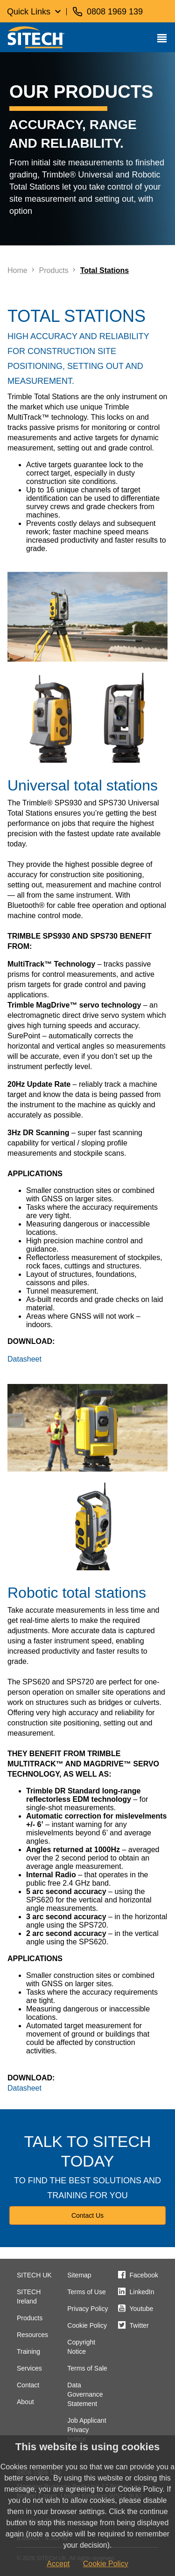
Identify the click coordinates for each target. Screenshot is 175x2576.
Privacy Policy (87, 2308)
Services (29, 2368)
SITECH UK (34, 2275)
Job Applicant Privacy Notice (86, 2430)
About (25, 2402)
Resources (32, 2334)
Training (28, 2351)
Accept (58, 2564)
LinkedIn (142, 2292)
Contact (28, 2385)
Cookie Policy (87, 2325)
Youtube (142, 2308)
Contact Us (87, 2215)
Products (29, 2318)
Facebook (144, 2275)
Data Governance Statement (85, 2394)
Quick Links (28, 11)
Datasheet (24, 1359)
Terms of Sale (87, 2368)
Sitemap (79, 2275)
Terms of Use (86, 2292)
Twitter (139, 2325)
